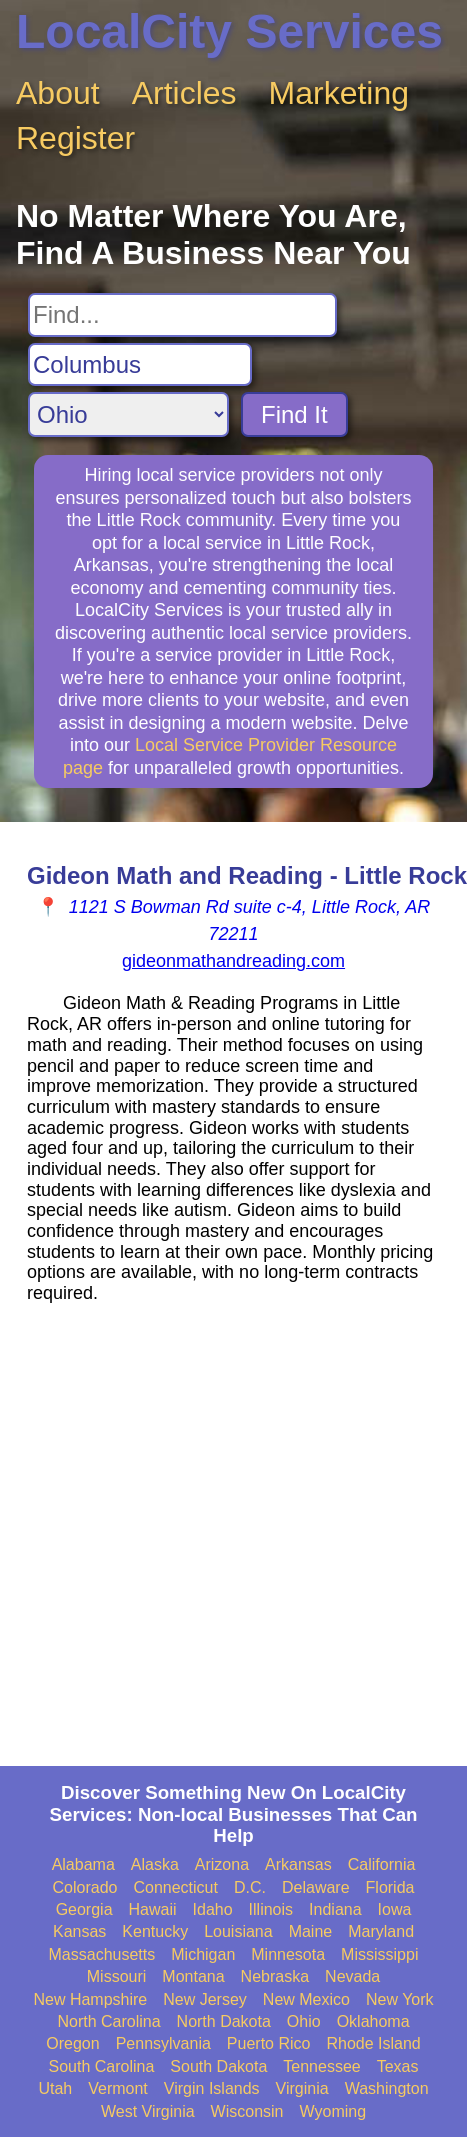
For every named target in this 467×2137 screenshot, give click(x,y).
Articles (184, 93)
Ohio (304, 2021)
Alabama (83, 1864)
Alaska (155, 1864)
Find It (294, 414)
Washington (387, 2088)
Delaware (316, 1887)
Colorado (85, 1887)
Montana (193, 1976)
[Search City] (140, 365)
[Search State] (128, 414)
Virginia (302, 2088)
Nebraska (275, 1976)
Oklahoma (373, 2021)
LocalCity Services (229, 31)
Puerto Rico (269, 2043)
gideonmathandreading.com (233, 961)
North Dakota (224, 2021)
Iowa (395, 1909)
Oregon (72, 2043)
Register (75, 138)
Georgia (84, 1909)
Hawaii (153, 1909)
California (382, 1864)
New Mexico (306, 1999)
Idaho (213, 1909)
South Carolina (102, 2066)
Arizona (222, 1864)
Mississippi (379, 1954)
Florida (390, 1887)
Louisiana (238, 1931)
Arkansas (298, 1864)
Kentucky (155, 1931)
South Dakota (218, 2066)
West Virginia (148, 2111)
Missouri (117, 1976)
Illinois (271, 1909)
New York (400, 1999)
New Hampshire (90, 1999)
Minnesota (288, 1954)
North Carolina (108, 2021)
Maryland (381, 1931)
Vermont (118, 2088)
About (58, 93)
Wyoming (333, 2111)
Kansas (79, 1931)
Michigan (203, 1954)
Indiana (335, 1909)
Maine (311, 1931)
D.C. (250, 1887)
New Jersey (205, 1999)
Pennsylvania (163, 2043)
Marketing (339, 93)
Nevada (352, 1976)
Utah (55, 2088)
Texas (398, 2066)
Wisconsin (247, 2111)
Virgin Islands (212, 2088)
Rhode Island (373, 2043)
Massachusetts (102, 1954)
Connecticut (175, 1887)
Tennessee (321, 2066)
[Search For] (182, 315)
